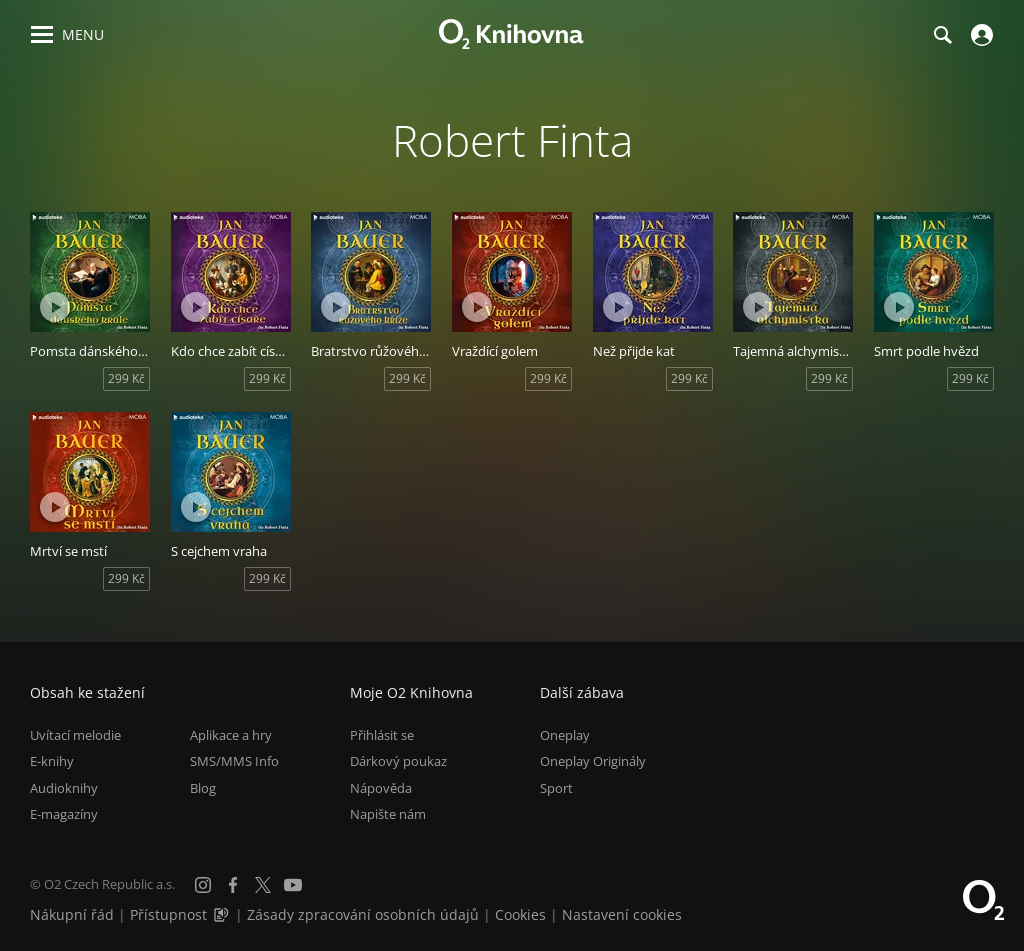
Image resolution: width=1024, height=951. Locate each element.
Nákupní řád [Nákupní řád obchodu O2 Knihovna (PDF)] (72, 914)
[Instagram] (203, 885)
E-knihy (52, 761)
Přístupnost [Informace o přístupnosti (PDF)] (168, 914)
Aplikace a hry (231, 735)
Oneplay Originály (593, 761)
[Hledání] (942, 35)
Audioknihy (64, 788)
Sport (556, 788)
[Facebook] (233, 885)
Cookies (520, 914)
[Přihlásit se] (979, 35)
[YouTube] (293, 885)
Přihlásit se (382, 735)
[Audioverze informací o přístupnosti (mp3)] (223, 914)
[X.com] (263, 885)
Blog (203, 788)
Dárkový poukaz (398, 761)
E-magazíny (64, 814)
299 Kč (126, 378)
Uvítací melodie (75, 735)
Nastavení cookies (622, 914)
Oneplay (565, 735)
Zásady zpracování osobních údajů (363, 914)
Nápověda (381, 788)
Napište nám (388, 814)
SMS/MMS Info (234, 761)
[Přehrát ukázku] (55, 307)
